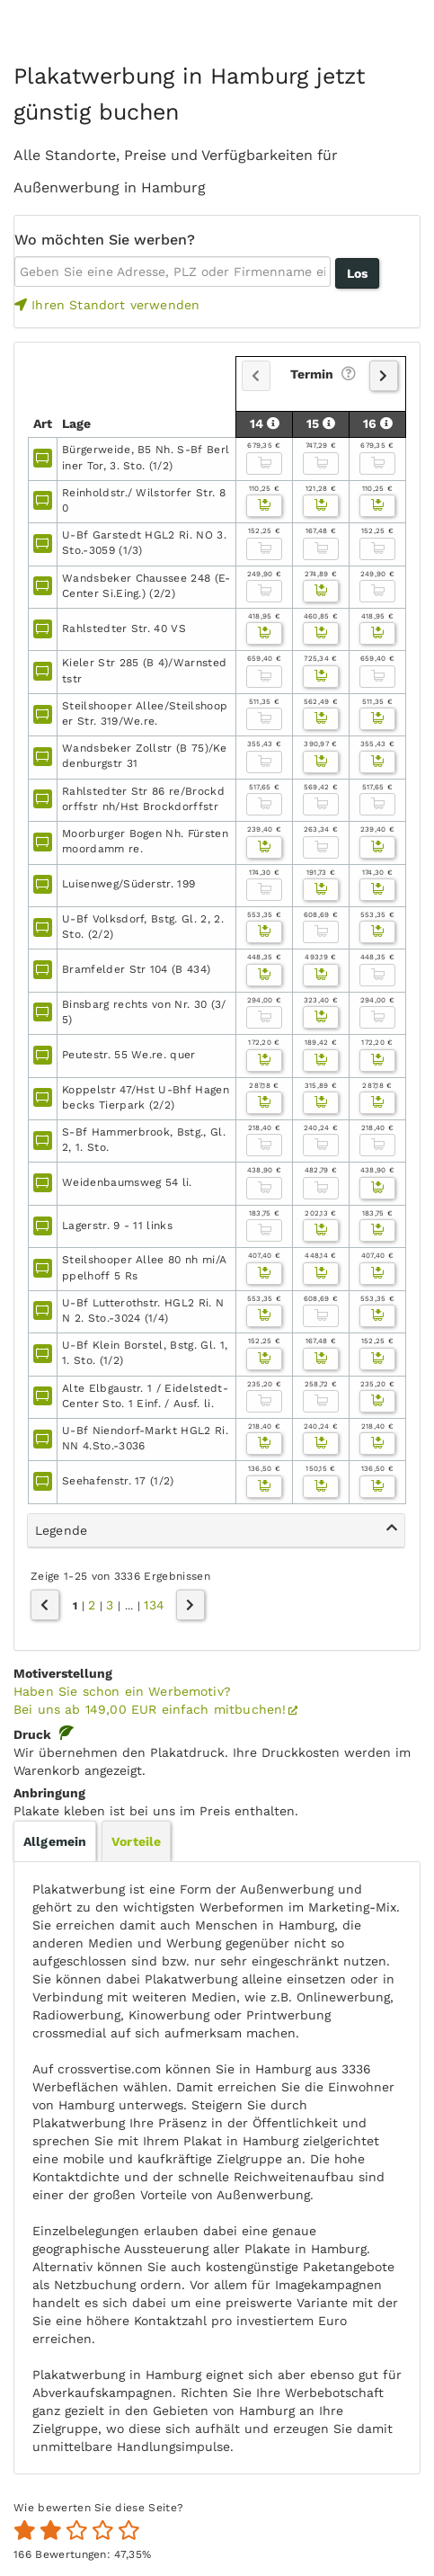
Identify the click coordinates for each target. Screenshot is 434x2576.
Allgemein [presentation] (54, 1841)
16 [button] (378, 423)
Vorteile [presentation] (136, 1841)
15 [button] (320, 423)
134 (154, 1605)
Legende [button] (216, 1529)
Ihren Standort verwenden (106, 305)
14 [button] (264, 423)
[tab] (216, 1530)
